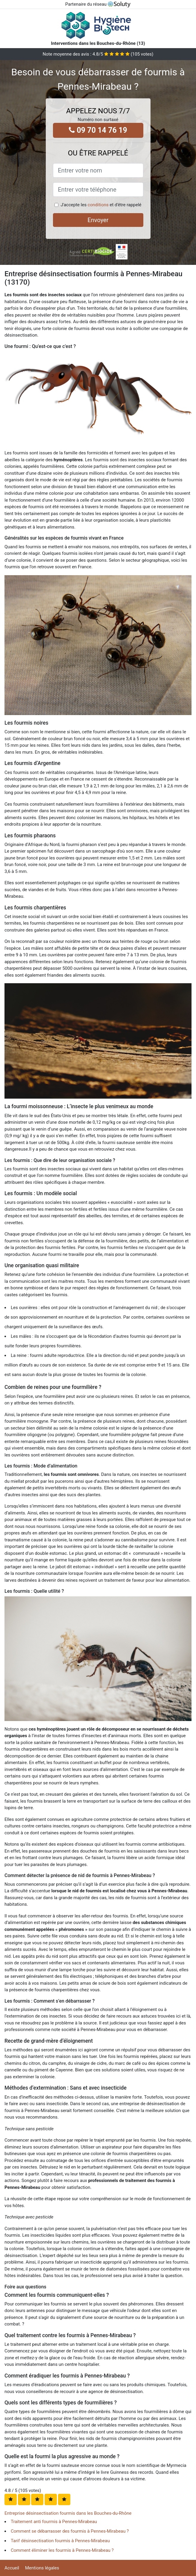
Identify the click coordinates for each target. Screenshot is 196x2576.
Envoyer (98, 220)
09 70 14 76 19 (98, 130)
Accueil (11, 2568)
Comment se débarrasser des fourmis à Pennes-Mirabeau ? (70, 2531)
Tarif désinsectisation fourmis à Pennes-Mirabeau (60, 2540)
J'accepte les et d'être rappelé (100, 204)
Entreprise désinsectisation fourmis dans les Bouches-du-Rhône (68, 2513)
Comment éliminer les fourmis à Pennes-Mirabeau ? (62, 2550)
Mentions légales (42, 2568)
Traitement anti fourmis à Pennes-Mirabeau (54, 2521)
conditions (98, 204)
